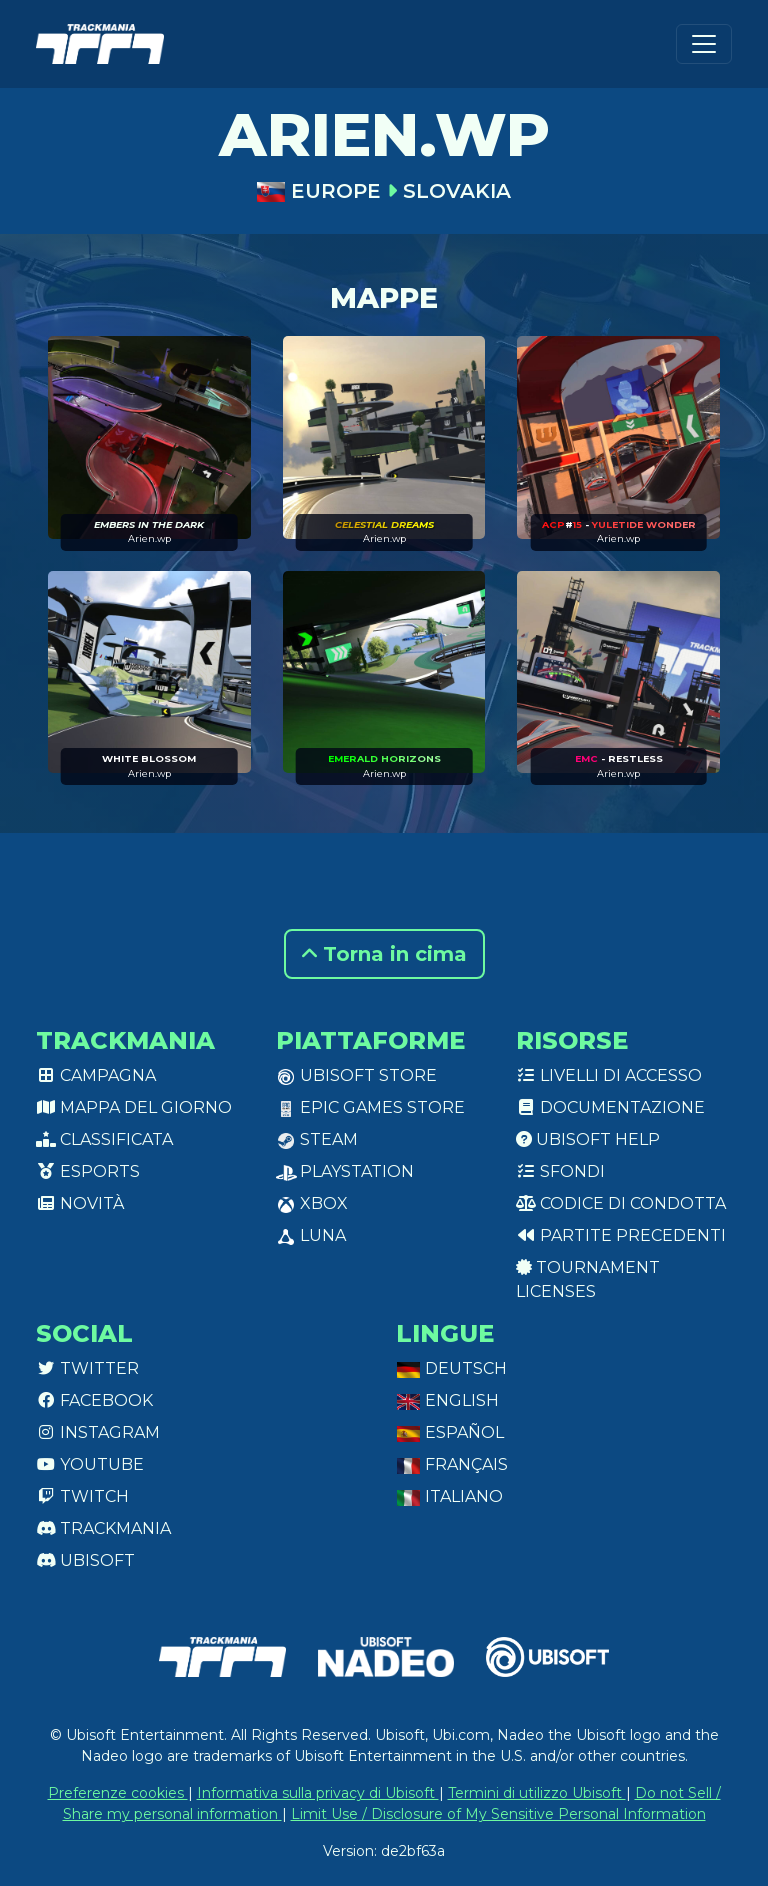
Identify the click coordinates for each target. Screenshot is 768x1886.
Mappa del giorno (134, 1107)
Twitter (87, 1368)
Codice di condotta (621, 1203)
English (447, 1400)
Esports (88, 1171)
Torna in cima (384, 954)
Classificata (104, 1139)
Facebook (94, 1400)
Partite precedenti (621, 1235)
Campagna (96, 1075)
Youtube (90, 1464)
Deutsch (451, 1368)
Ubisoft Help (588, 1139)
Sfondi (560, 1171)
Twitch (82, 1496)
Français (452, 1464)
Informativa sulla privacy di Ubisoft (318, 1793)
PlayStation (345, 1171)
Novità (80, 1203)
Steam (317, 1139)
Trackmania (103, 1528)
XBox (312, 1203)
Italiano (449, 1496)
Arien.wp (149, 538)
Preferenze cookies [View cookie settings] (118, 1793)
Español (450, 1432)
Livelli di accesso (609, 1075)
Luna (311, 1235)
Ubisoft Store (356, 1075)
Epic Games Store (370, 1107)
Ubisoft (85, 1560)
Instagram (98, 1432)
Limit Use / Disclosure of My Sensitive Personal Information (498, 1814)
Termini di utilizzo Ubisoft (537, 1793)
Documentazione (610, 1107)
